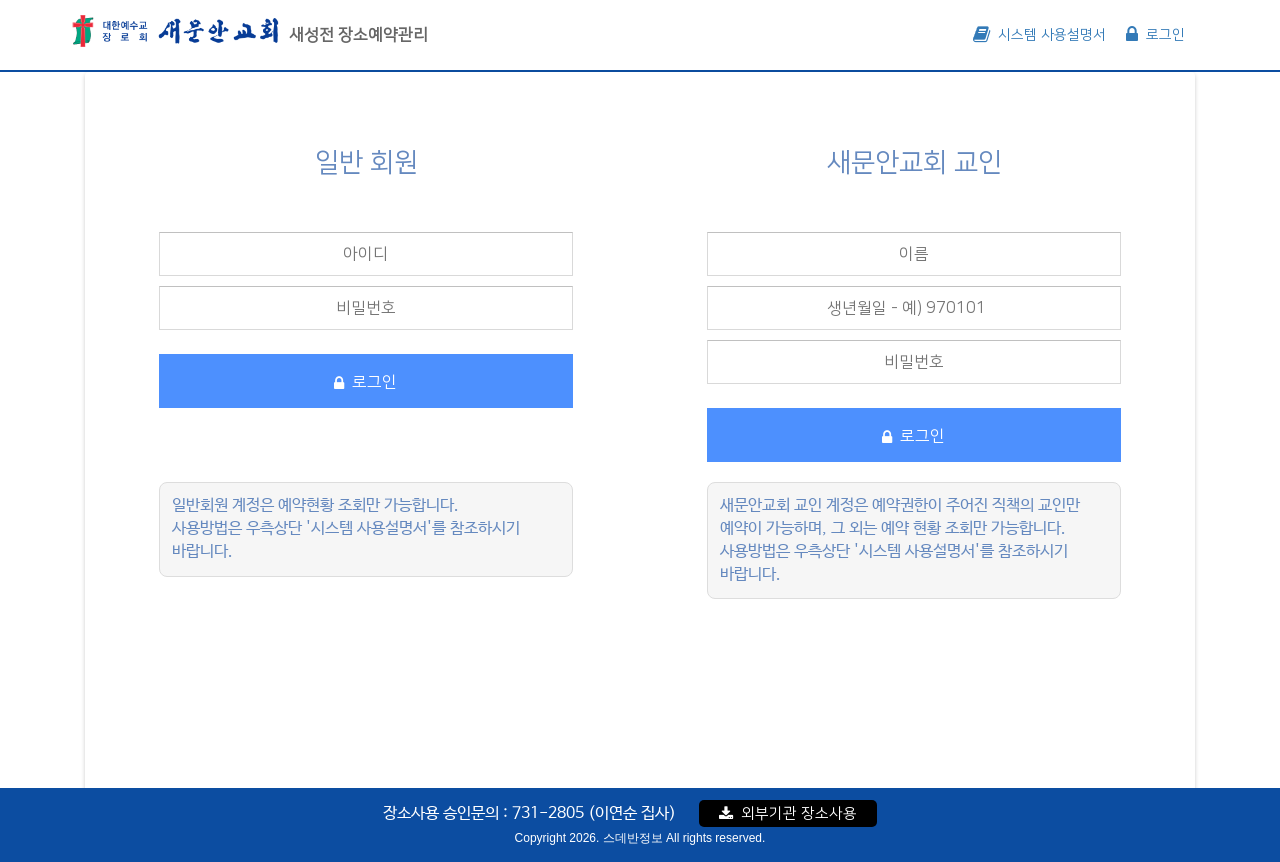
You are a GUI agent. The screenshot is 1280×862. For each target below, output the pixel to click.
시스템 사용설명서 (1039, 35)
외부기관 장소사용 (788, 813)
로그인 (1155, 35)
